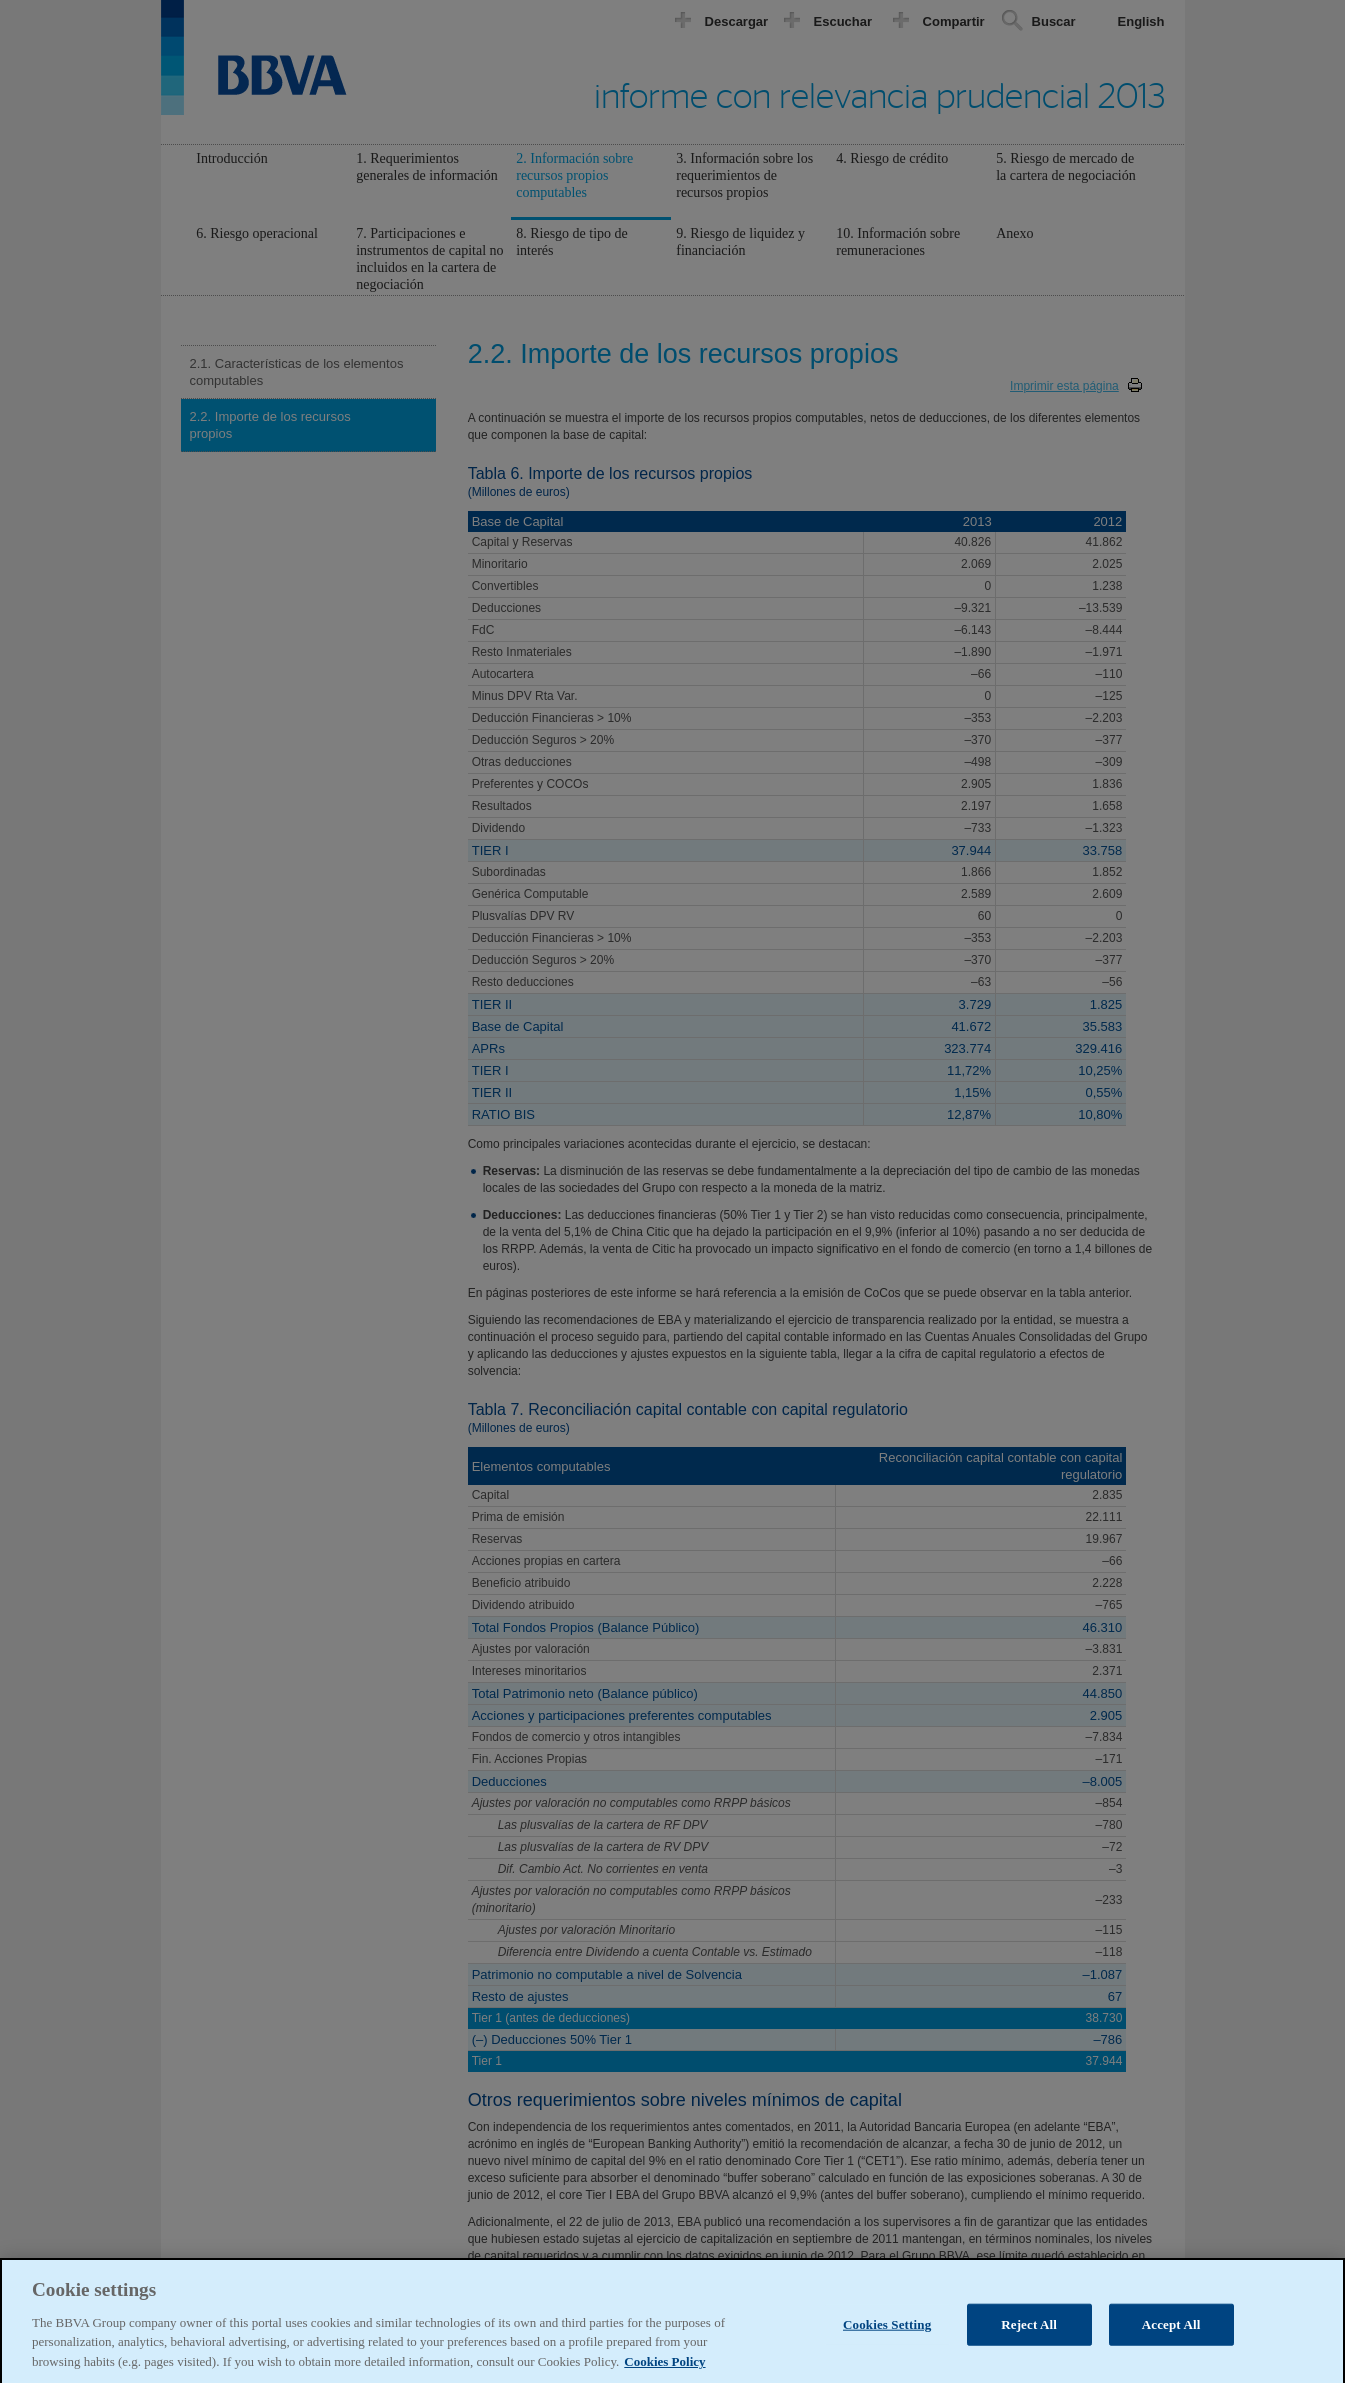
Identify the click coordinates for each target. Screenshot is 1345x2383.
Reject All (1029, 2339)
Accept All (1171, 2339)
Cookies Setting (887, 2339)
